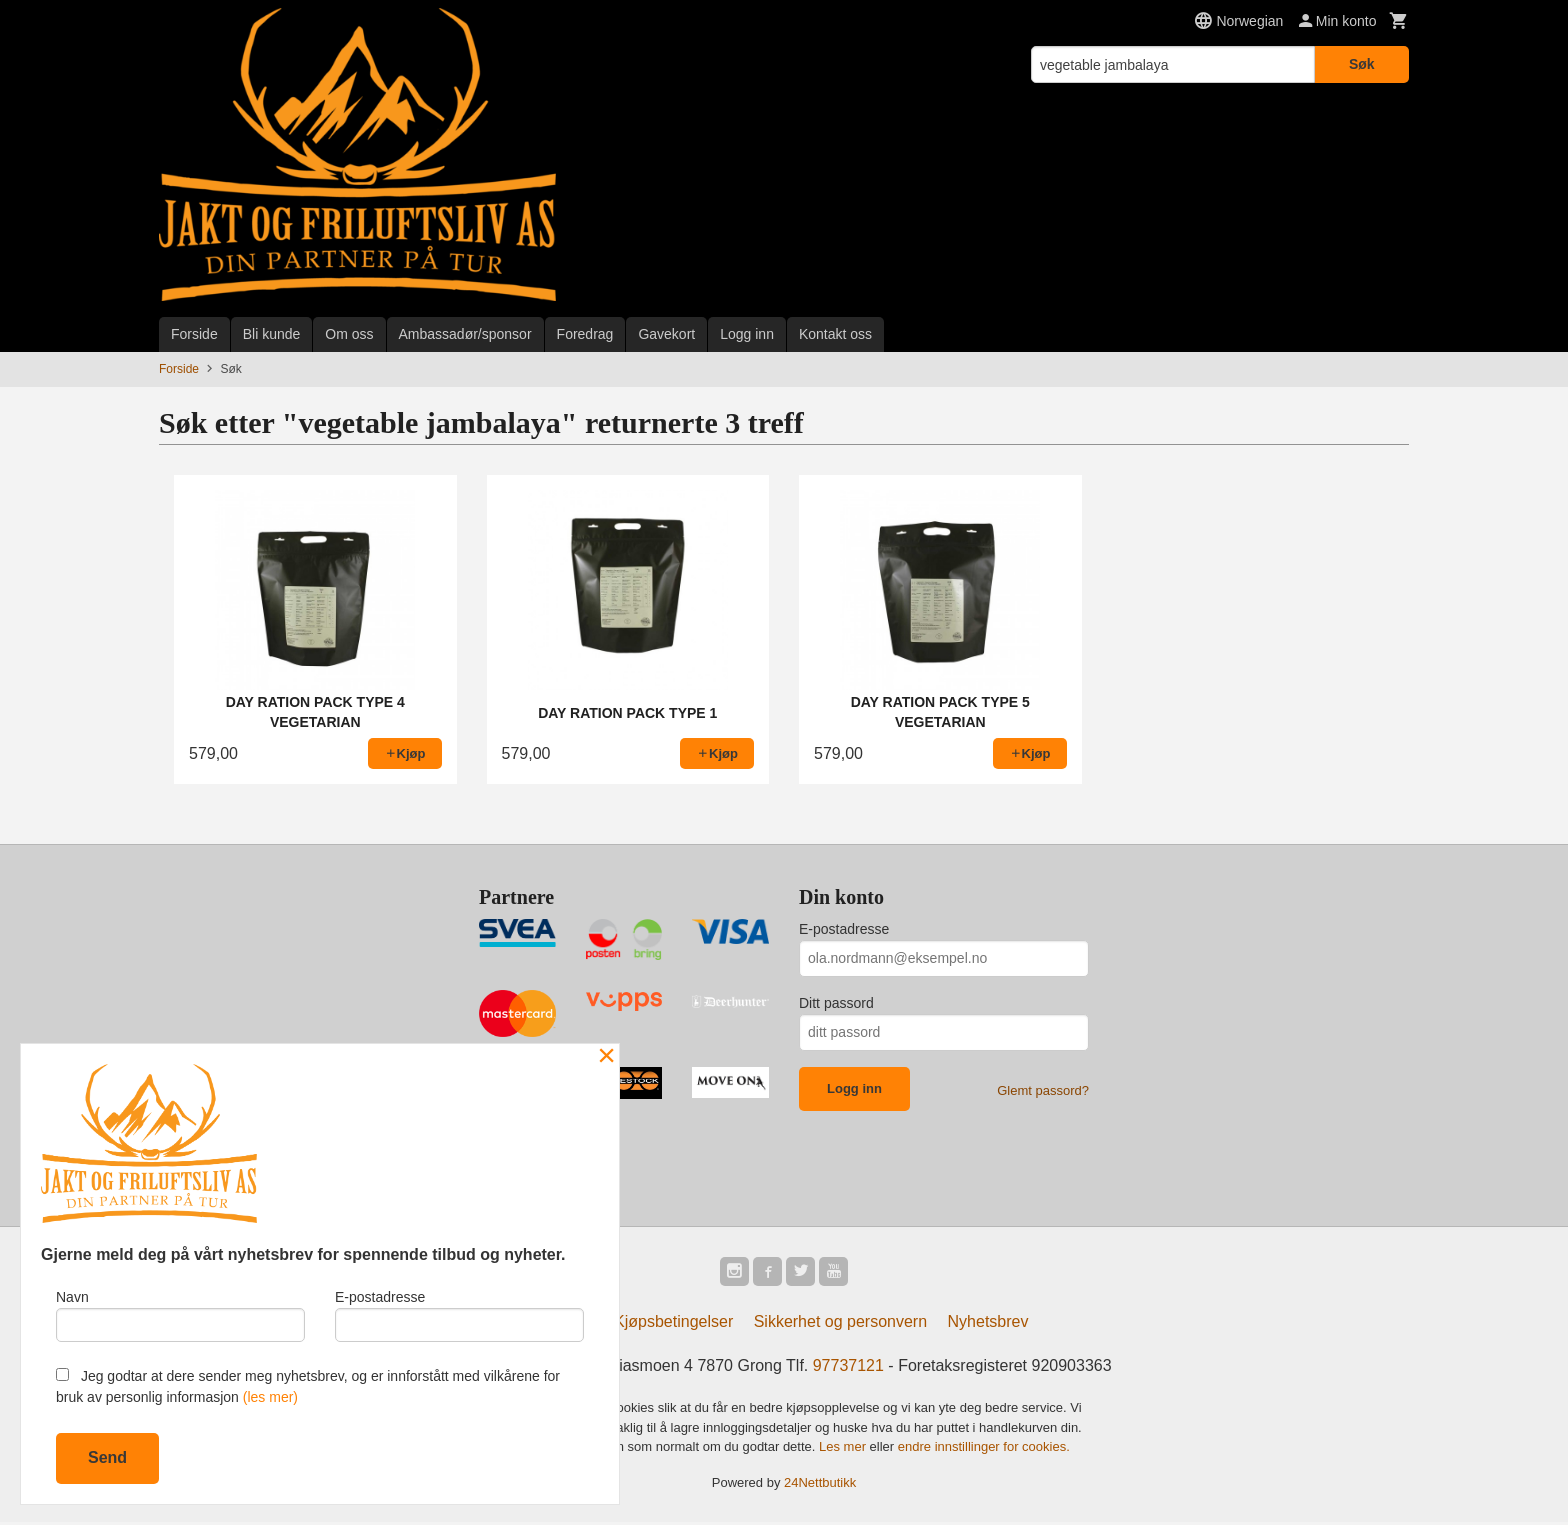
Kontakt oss (835, 334)
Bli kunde (272, 334)
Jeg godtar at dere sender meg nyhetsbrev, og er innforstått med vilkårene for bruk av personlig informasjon (308, 1386)
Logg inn (747, 334)
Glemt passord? (1043, 1090)
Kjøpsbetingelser (673, 1324)
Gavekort (666, 334)
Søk (1362, 64)
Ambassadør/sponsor (465, 334)
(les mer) (270, 1397)
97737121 (848, 1368)
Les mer (844, 1449)
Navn (180, 1313)
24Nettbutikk (820, 1485)
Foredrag (585, 334)
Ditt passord (836, 1003)
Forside (194, 334)
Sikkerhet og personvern (840, 1324)
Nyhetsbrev (988, 1324)
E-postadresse (844, 929)
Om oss (349, 334)
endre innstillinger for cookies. (984, 1449)
